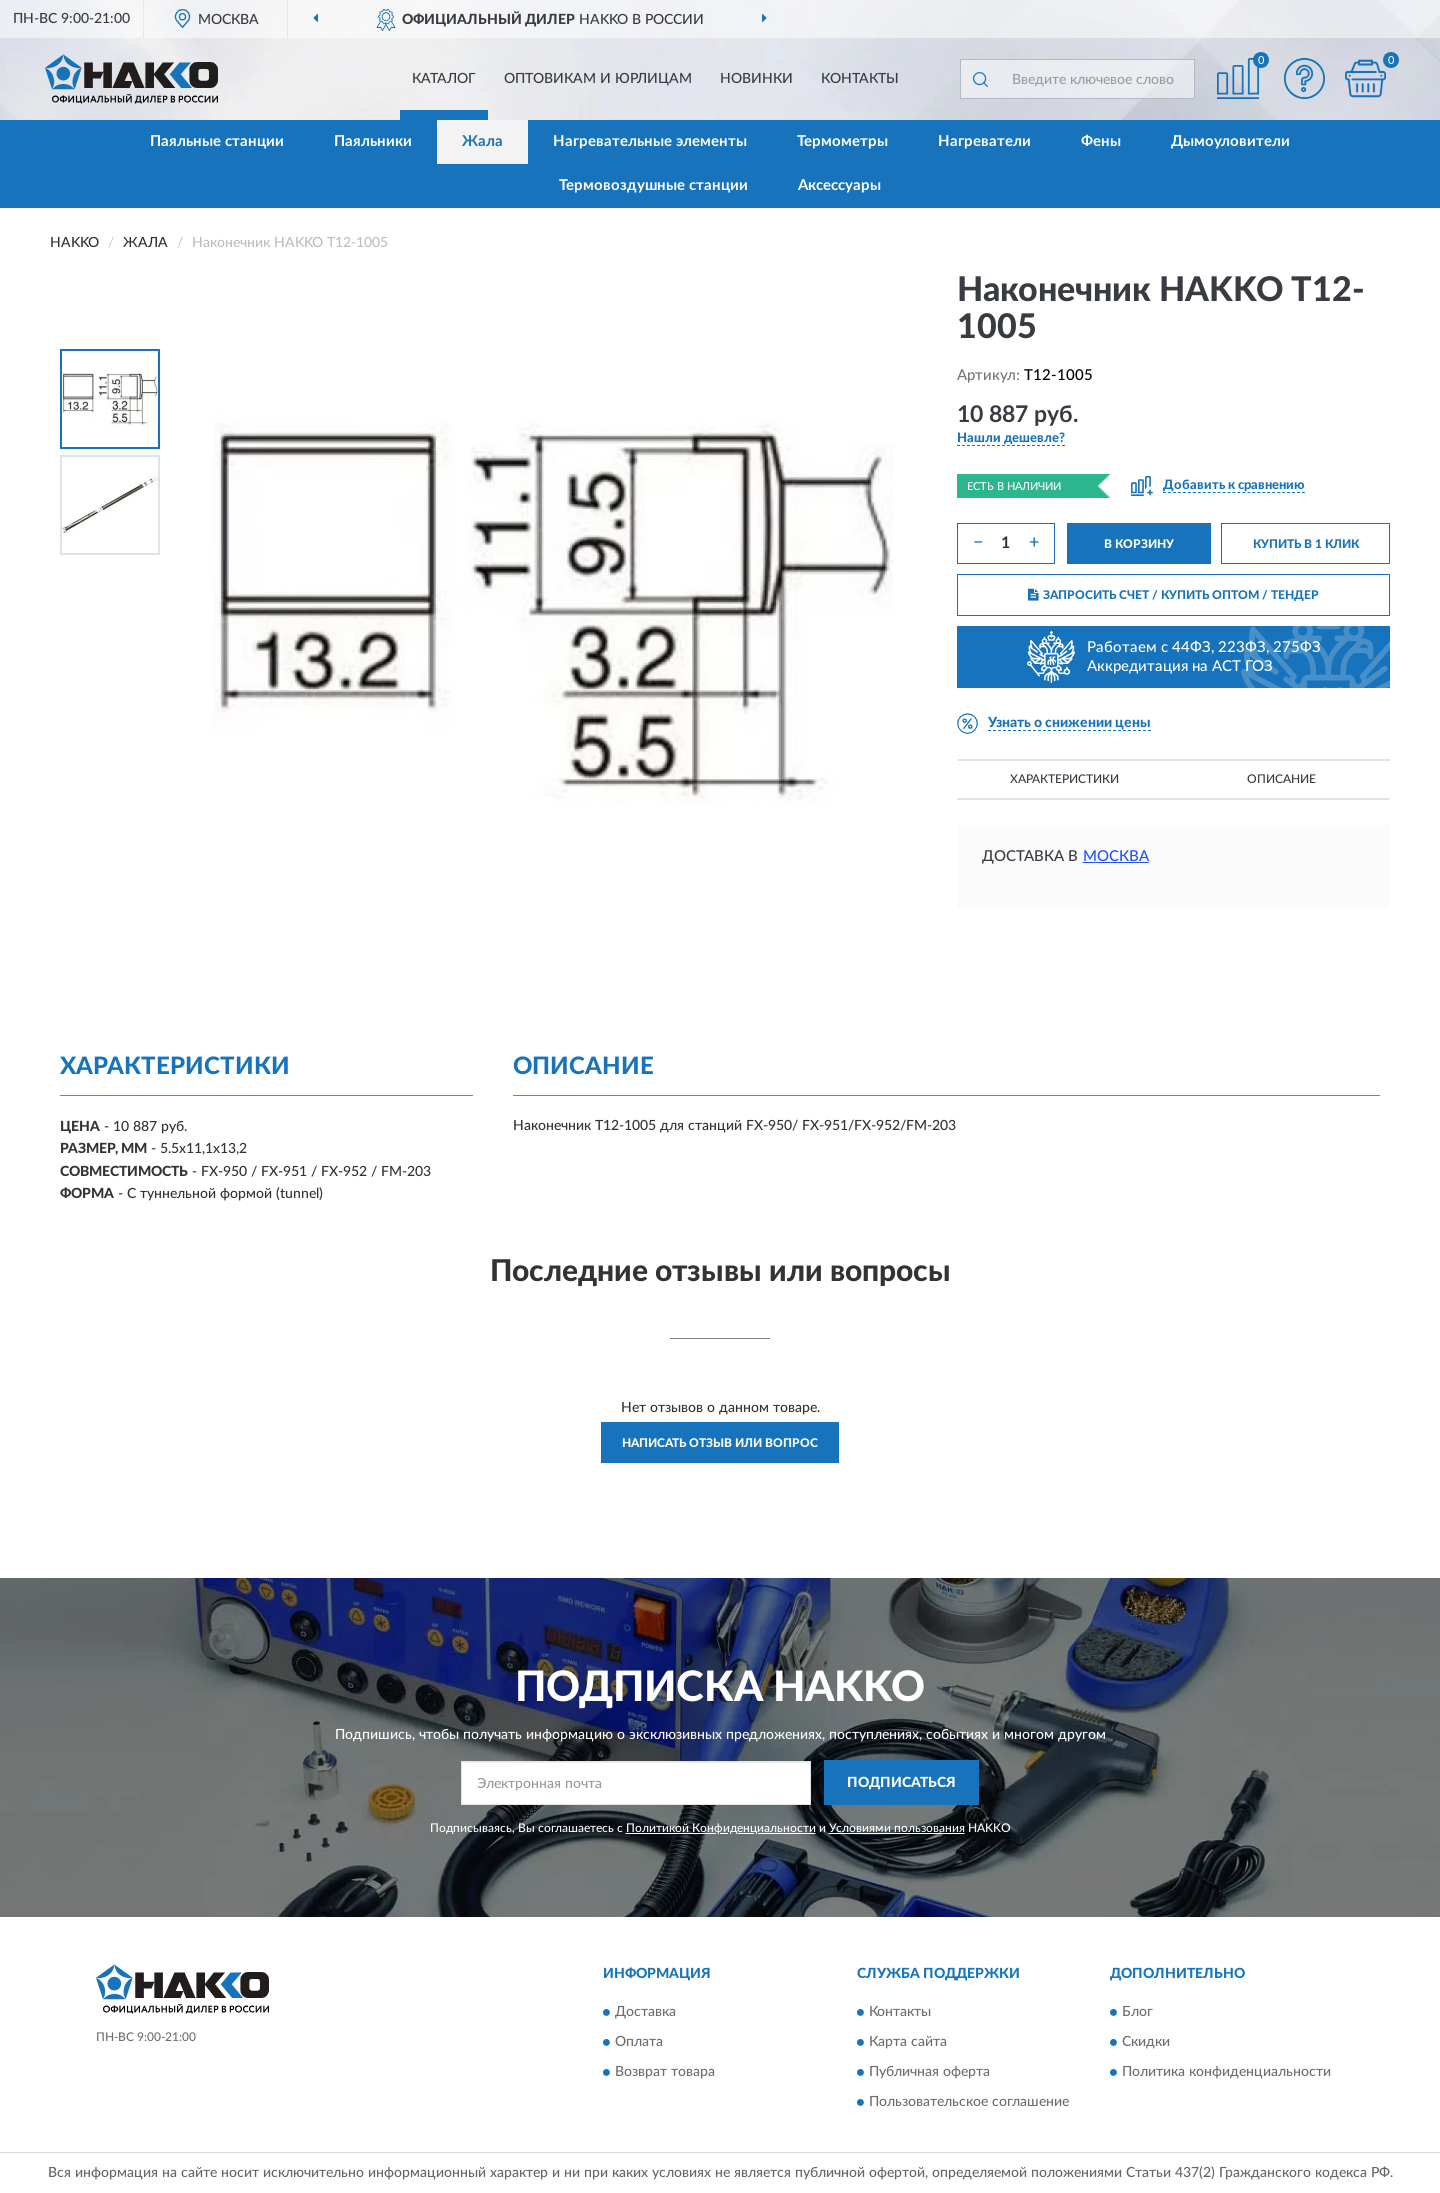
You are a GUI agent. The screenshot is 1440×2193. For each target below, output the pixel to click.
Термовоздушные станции (653, 185)
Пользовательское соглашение (969, 2103)
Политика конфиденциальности (1226, 2073)
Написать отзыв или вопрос (720, 1443)
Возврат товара (665, 2073)
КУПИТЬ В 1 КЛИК (1306, 544)
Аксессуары (839, 185)
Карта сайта (908, 2043)
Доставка (645, 2013)
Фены (1101, 141)
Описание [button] (1281, 779)
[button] (1305, 78)
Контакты (860, 79)
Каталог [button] (444, 79)
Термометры (842, 141)
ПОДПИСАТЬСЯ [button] (901, 1783)
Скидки (1146, 2043)
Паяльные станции (217, 141)
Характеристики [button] (1064, 779)
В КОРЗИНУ (1139, 544)
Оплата (639, 2043)
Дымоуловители (1230, 141)
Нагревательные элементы (650, 141)
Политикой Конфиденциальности (721, 1828)
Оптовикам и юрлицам (598, 79)
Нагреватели (984, 141)
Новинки (756, 79)
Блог (1137, 2013)
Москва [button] (1116, 856)
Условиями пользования (897, 1828)
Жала (482, 141)
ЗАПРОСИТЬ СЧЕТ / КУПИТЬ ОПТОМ (1173, 595)
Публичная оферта (929, 2073)
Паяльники (373, 141)
